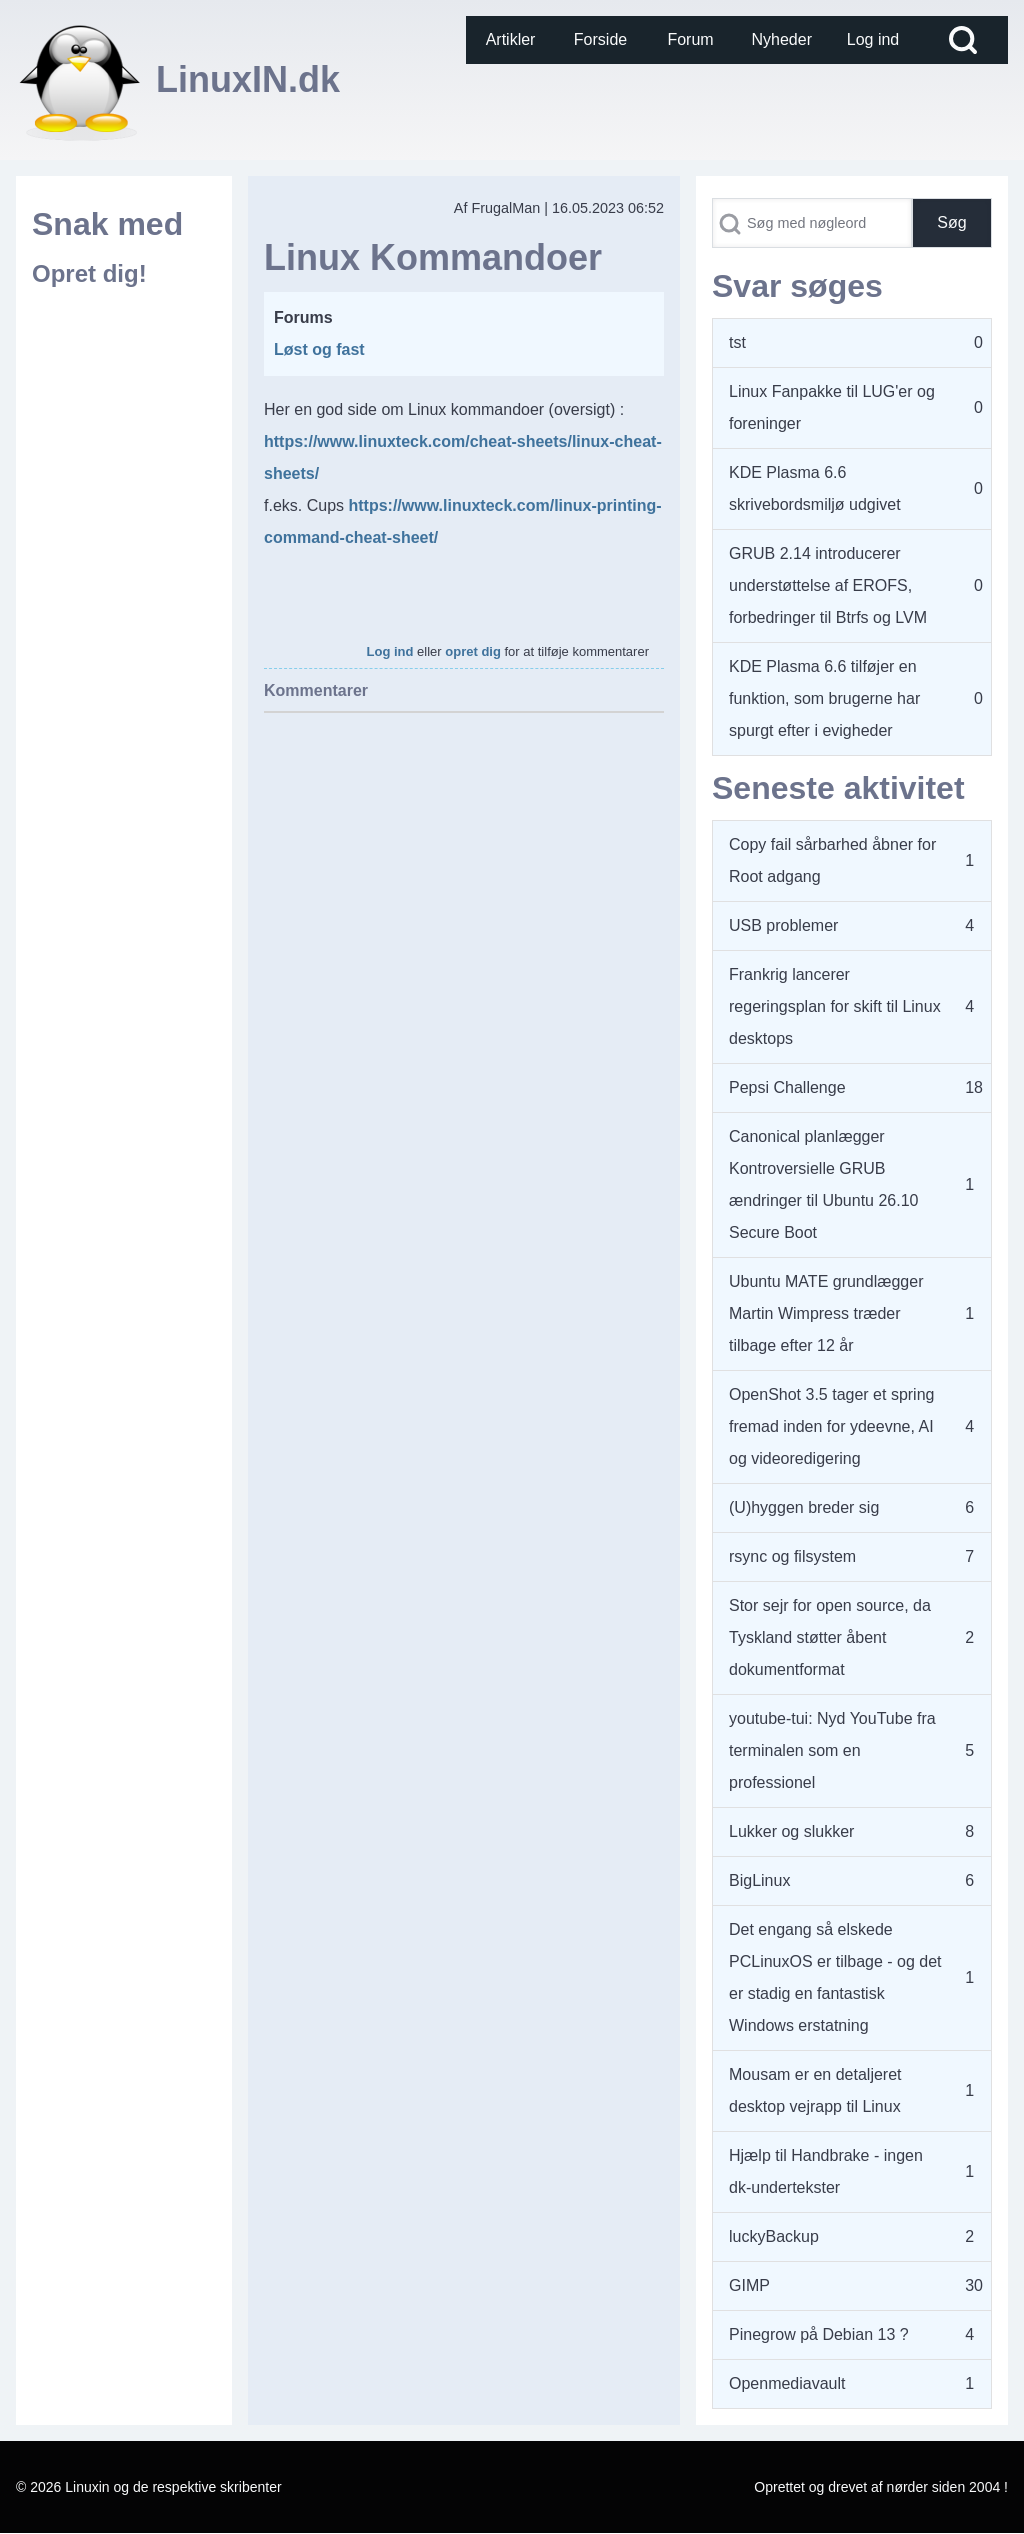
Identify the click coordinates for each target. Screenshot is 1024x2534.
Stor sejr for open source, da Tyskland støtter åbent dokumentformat (830, 1637)
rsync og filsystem (792, 1556)
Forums (303, 317)
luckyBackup (774, 2236)
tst (737, 342)
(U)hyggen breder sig (804, 1507)
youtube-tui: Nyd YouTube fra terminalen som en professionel (832, 1750)
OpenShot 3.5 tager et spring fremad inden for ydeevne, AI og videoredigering (831, 1426)
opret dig (473, 651)
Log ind (390, 651)
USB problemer (783, 925)
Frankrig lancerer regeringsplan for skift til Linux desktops (835, 1006)
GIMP (749, 2285)
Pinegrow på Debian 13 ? (819, 2334)
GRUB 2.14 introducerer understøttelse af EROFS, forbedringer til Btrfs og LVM (828, 585)
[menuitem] (511, 40)
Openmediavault (787, 2383)
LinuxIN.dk (248, 79)
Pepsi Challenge (787, 1087)
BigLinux (759, 1880)
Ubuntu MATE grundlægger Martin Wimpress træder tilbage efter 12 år (826, 1313)
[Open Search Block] (963, 40)
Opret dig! (89, 273)
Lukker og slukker (791, 1831)
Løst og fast (319, 349)
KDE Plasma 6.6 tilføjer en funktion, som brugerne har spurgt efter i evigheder (824, 698)
